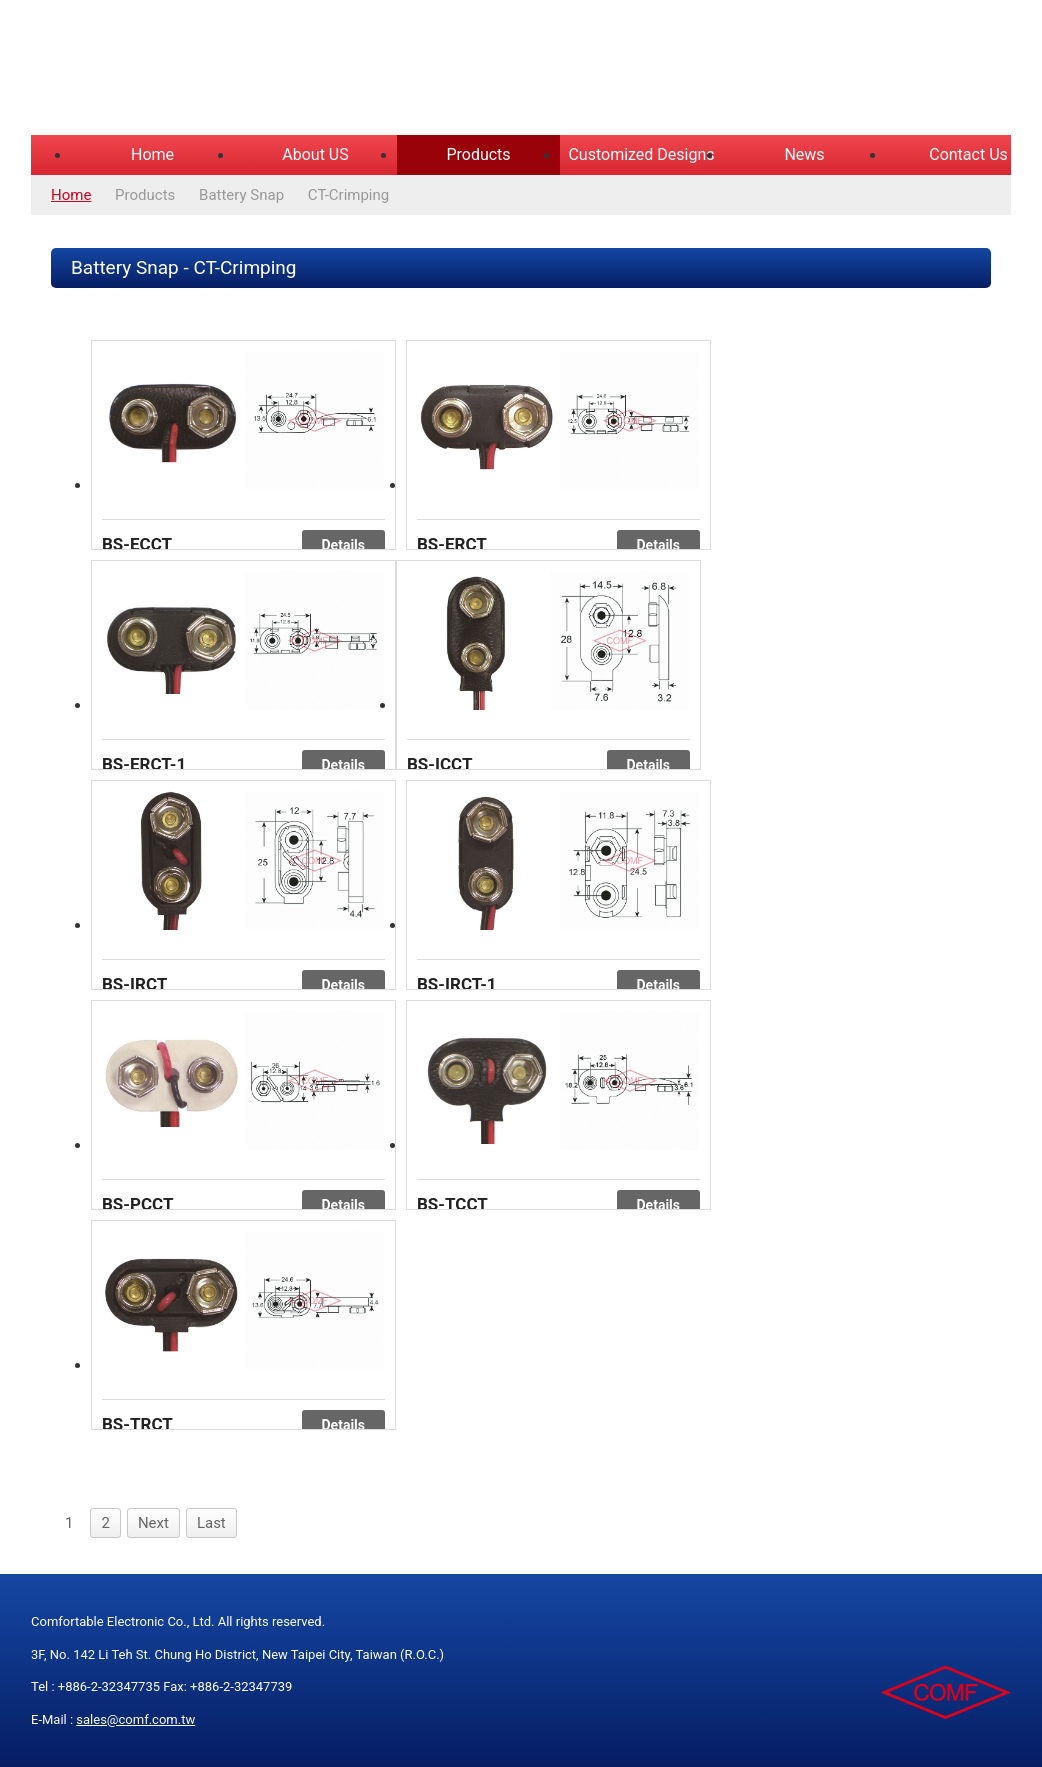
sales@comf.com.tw (135, 1719)
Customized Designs (641, 154)
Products (478, 154)
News (804, 154)
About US (315, 154)
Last (211, 1523)
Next (153, 1523)
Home (152, 154)
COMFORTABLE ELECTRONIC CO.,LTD (281, 70)
